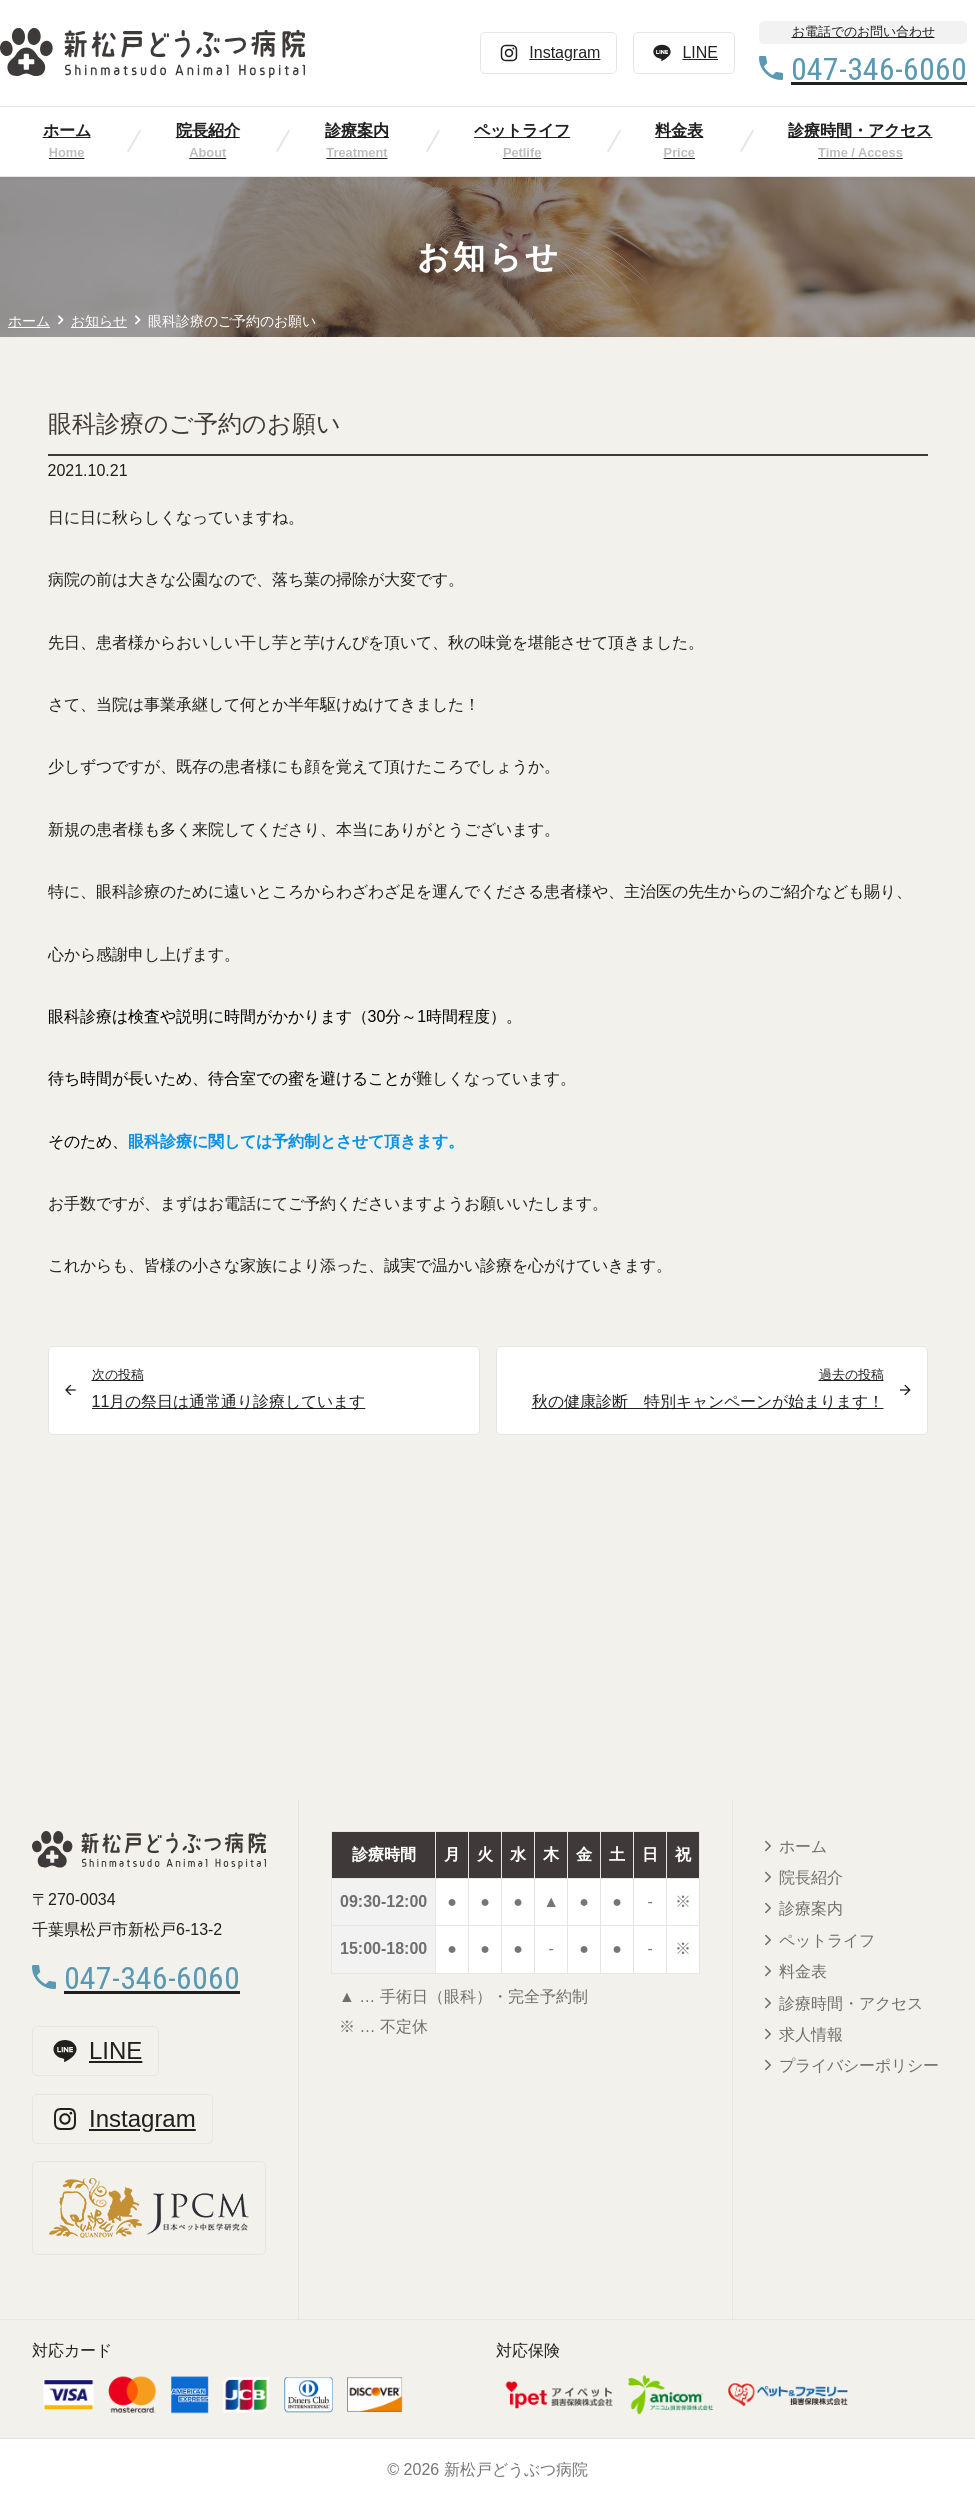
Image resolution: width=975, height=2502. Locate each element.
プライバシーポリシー (859, 2065)
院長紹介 (208, 130)
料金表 (679, 130)
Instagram (548, 53)
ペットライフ (522, 130)
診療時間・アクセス (851, 2003)
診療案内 (357, 130)
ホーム (67, 130)
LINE (684, 53)
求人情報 (811, 2034)
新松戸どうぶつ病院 (516, 2469)
